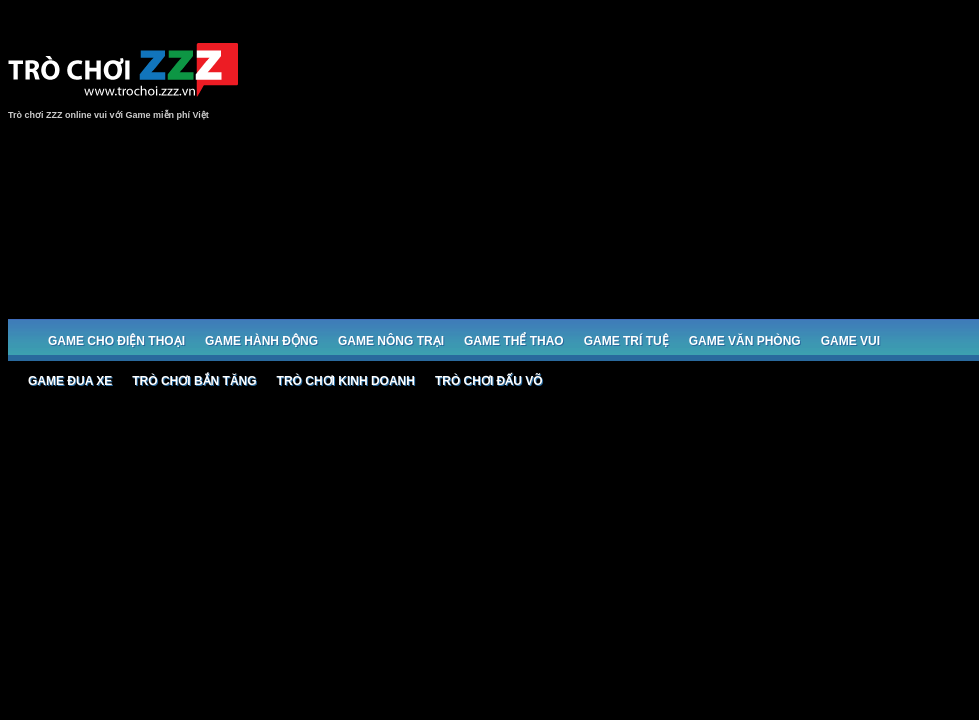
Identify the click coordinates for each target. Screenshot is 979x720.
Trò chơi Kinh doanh (346, 381)
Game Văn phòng (745, 341)
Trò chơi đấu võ (489, 381)
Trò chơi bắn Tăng (194, 381)
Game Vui (850, 341)
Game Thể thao (514, 341)
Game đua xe (70, 381)
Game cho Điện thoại (116, 341)
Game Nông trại (391, 341)
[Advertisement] (719, 167)
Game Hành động (261, 341)
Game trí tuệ (626, 341)
